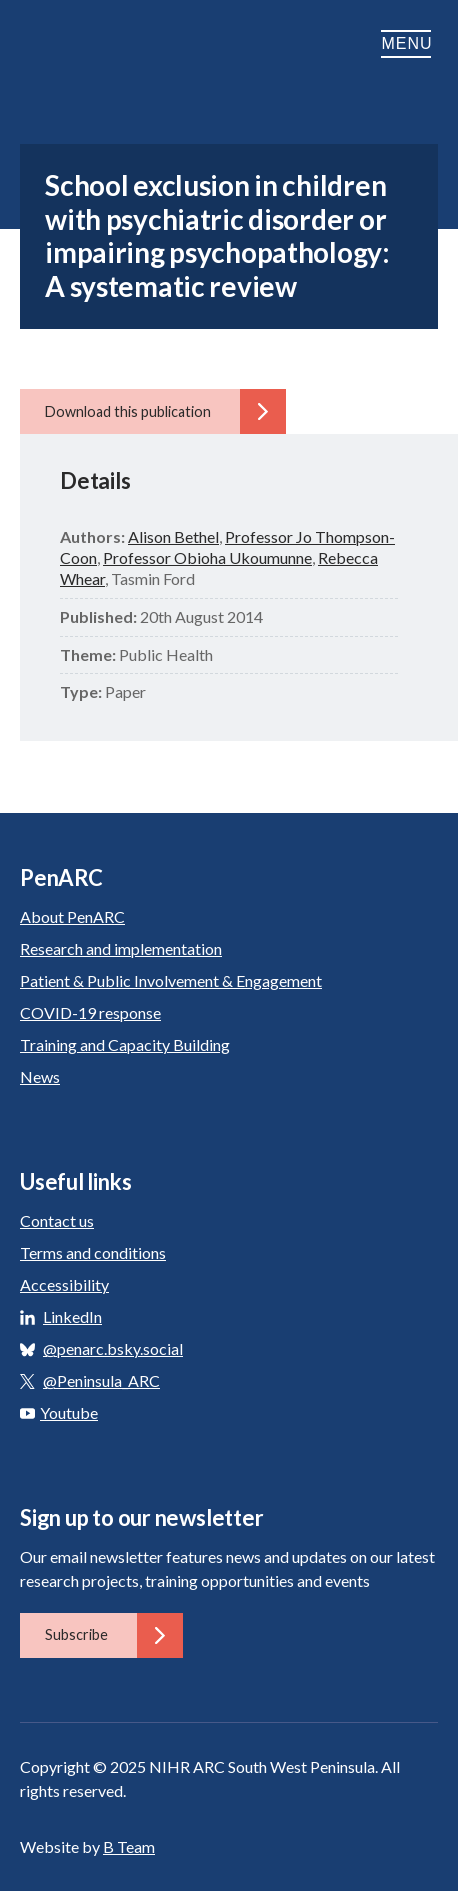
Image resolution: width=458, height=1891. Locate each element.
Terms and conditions (93, 1252)
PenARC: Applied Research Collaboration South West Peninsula (120, 44)
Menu (409, 43)
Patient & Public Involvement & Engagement (171, 980)
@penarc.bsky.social (113, 1348)
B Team (129, 1846)
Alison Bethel (173, 536)
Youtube (59, 1412)
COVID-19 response (90, 1012)
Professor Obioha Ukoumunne (207, 557)
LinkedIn (72, 1316)
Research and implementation (121, 948)
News (40, 1076)
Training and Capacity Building (125, 1044)
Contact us (57, 1220)
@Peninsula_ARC (101, 1380)
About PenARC (72, 916)
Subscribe (114, 1635)
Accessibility (64, 1284)
